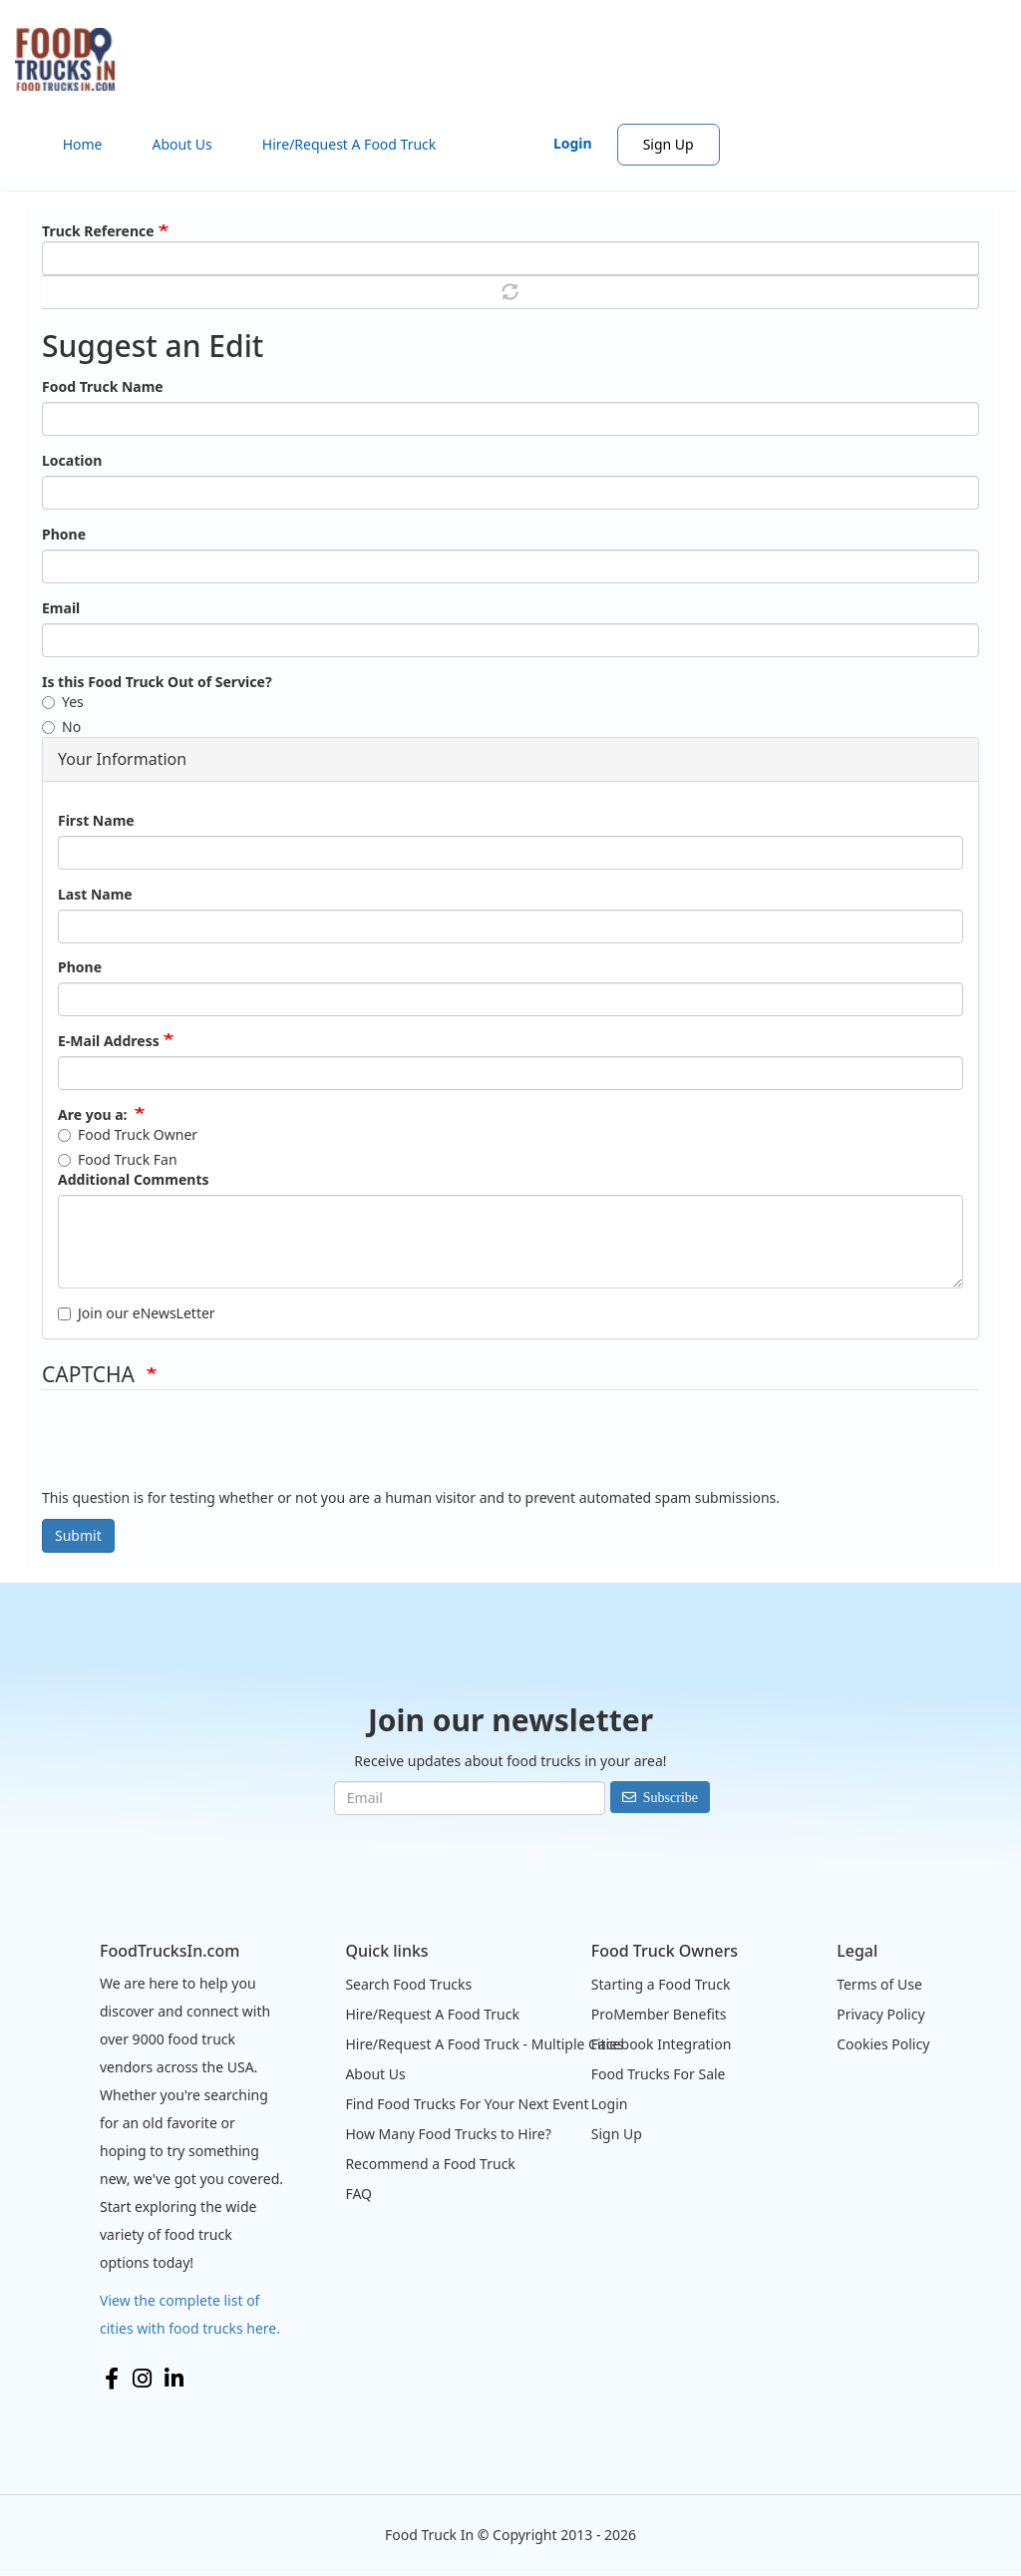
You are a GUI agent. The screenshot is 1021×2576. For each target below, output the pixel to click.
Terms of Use (879, 1984)
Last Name (95, 894)
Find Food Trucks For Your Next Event (466, 2103)
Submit (78, 1535)
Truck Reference (98, 230)
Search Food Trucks (408, 1984)
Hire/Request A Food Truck (349, 144)
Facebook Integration (661, 2043)
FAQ (358, 2193)
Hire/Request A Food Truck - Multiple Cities (484, 2043)
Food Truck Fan (117, 1159)
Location (72, 460)
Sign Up (668, 144)
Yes (63, 701)
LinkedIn (174, 2379)
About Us (181, 144)
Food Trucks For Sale (658, 2073)
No (61, 726)
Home (83, 144)
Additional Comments (133, 1179)
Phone (64, 534)
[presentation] (193, 1449)
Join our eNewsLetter (136, 1312)
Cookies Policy (883, 2043)
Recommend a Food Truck (429, 2163)
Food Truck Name (103, 386)
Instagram (142, 2379)
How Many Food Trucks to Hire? (447, 2133)
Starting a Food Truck (661, 1984)
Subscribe (670, 1797)
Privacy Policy (880, 2014)
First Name (96, 820)
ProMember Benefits (659, 2014)
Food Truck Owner (127, 1134)
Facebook (112, 2379)
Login (572, 143)
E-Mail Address (109, 1040)
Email (61, 607)
